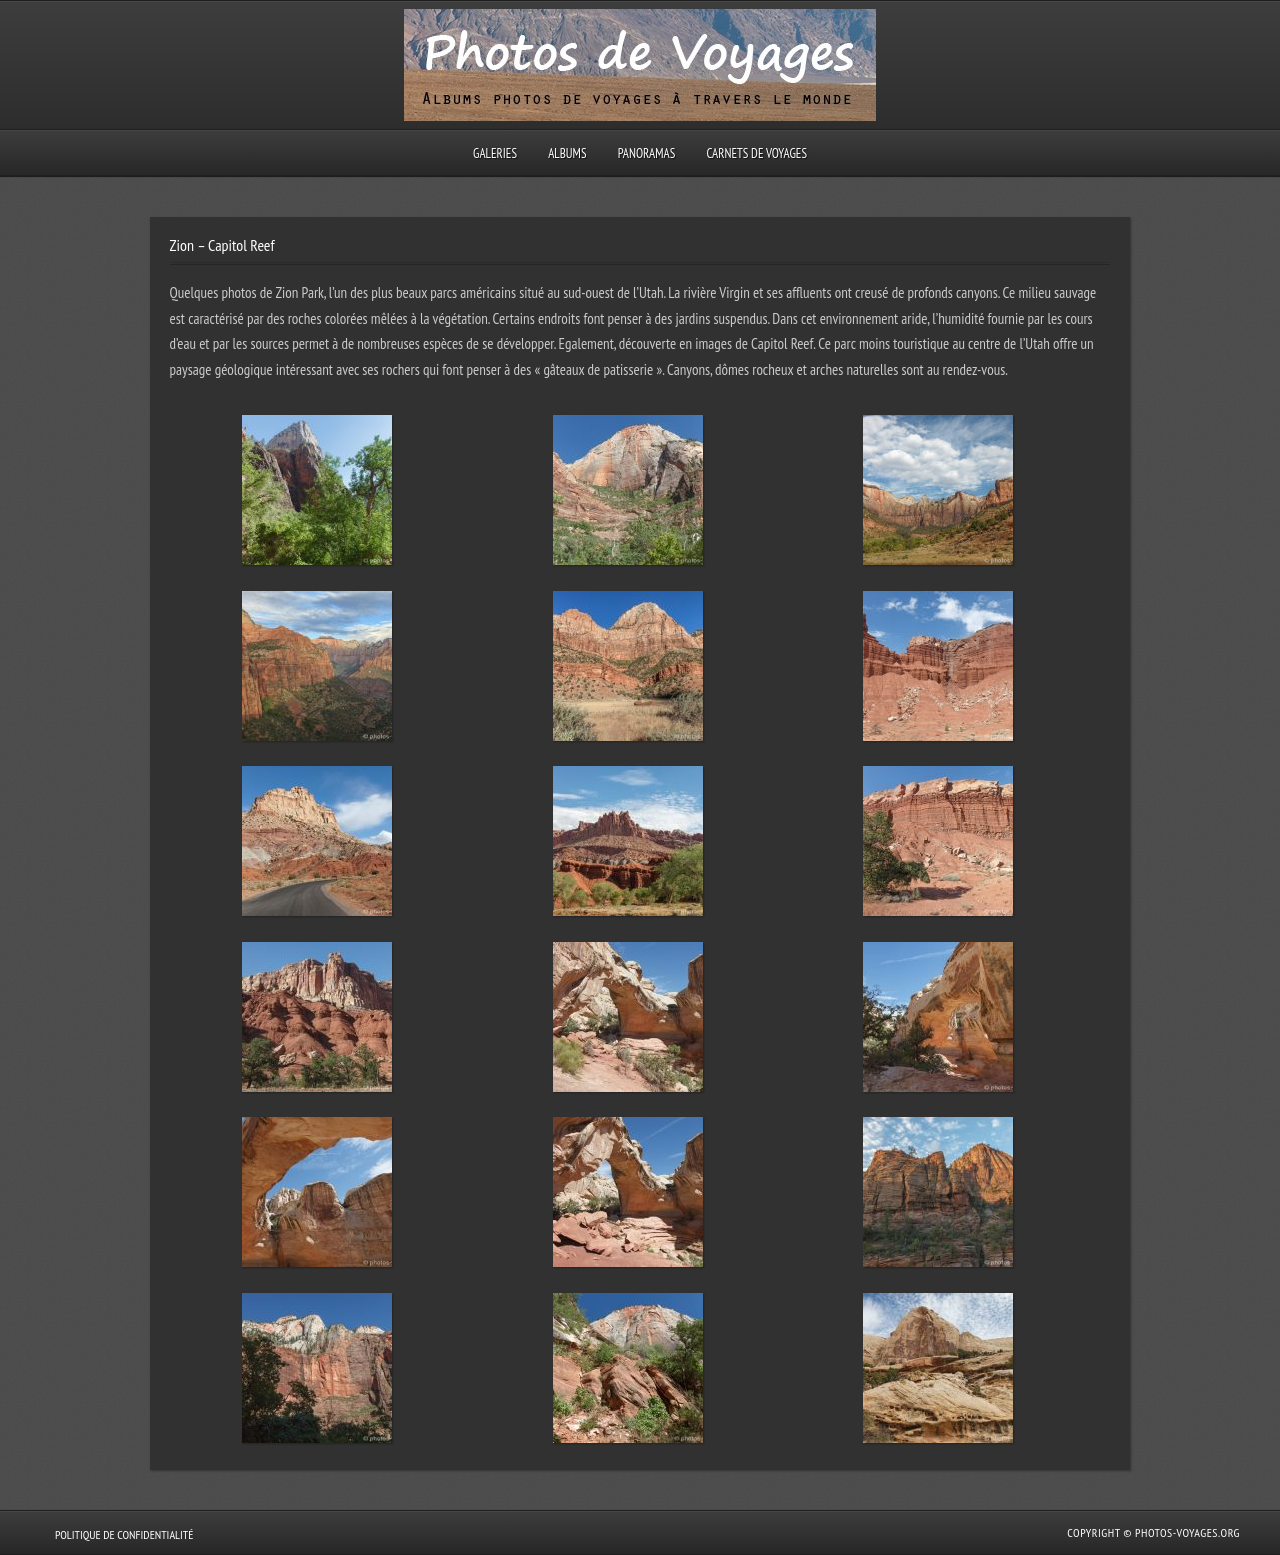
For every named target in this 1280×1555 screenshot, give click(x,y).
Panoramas (647, 153)
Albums (567, 153)
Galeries (495, 153)
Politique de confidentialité (124, 1534)
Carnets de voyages (756, 153)
